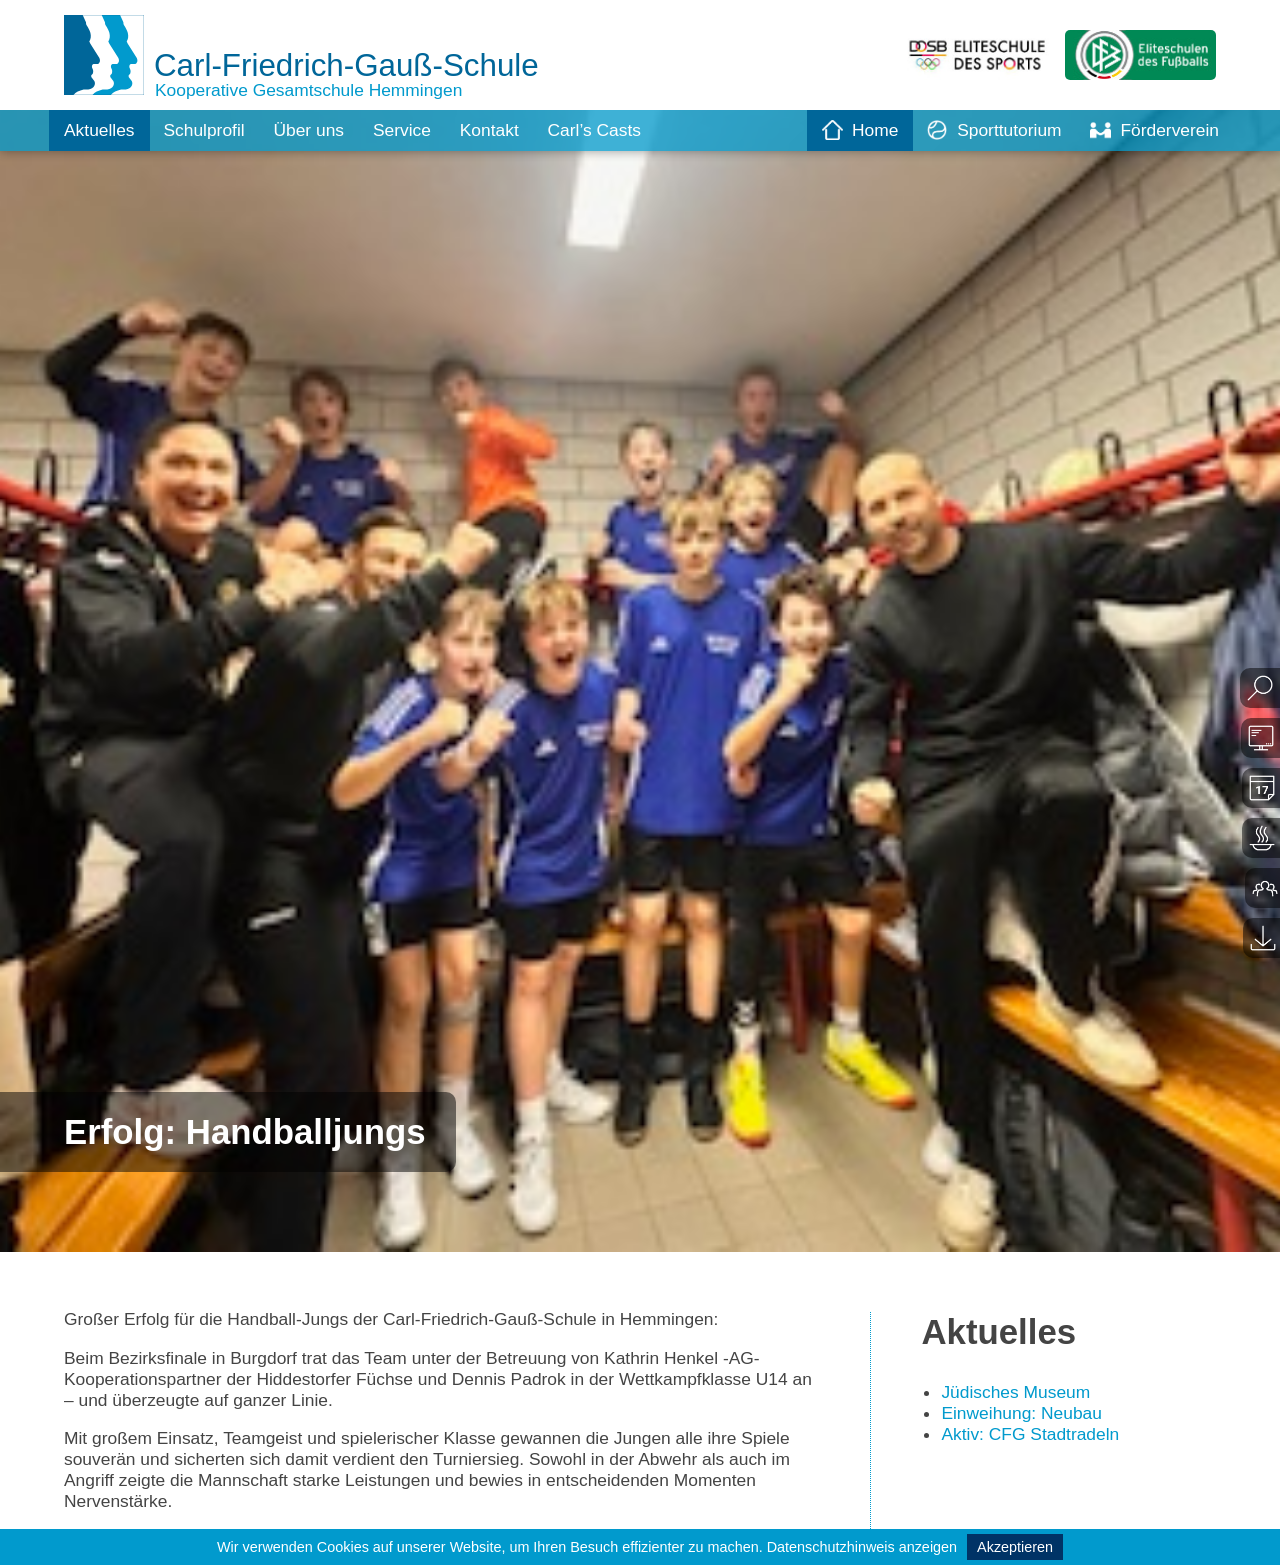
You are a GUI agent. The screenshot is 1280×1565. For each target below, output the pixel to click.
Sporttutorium (989, 130)
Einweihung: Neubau (1024, 1415)
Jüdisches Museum (1018, 1394)
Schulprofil (208, 130)
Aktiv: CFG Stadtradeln (1033, 1436)
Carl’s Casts (608, 130)
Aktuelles (100, 130)
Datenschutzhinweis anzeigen (862, 1547)
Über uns (315, 130)
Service (411, 130)
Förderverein (1153, 130)
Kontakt (500, 130)
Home (852, 130)
